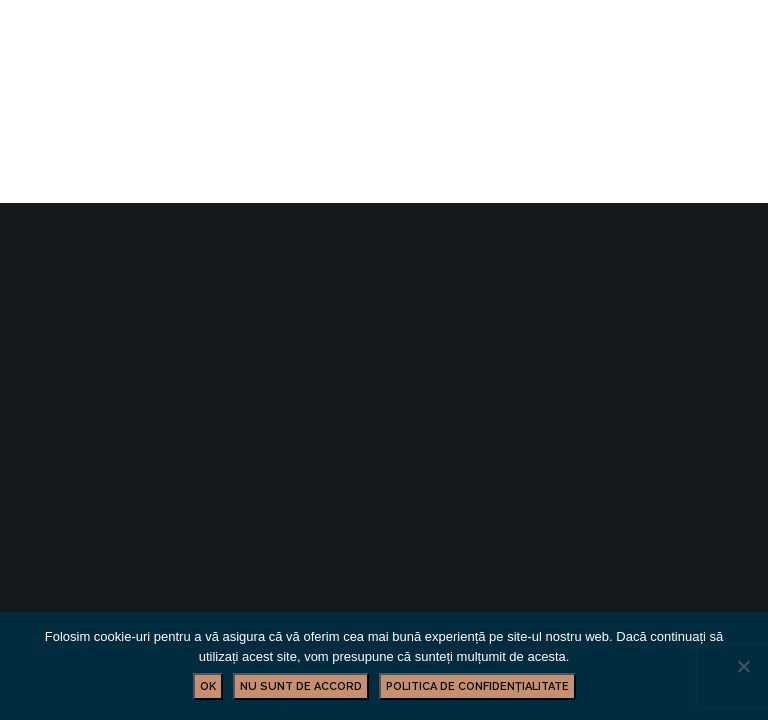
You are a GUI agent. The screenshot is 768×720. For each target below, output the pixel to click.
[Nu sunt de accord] (743, 666)
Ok (208, 686)
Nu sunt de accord (301, 686)
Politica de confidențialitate (477, 686)
